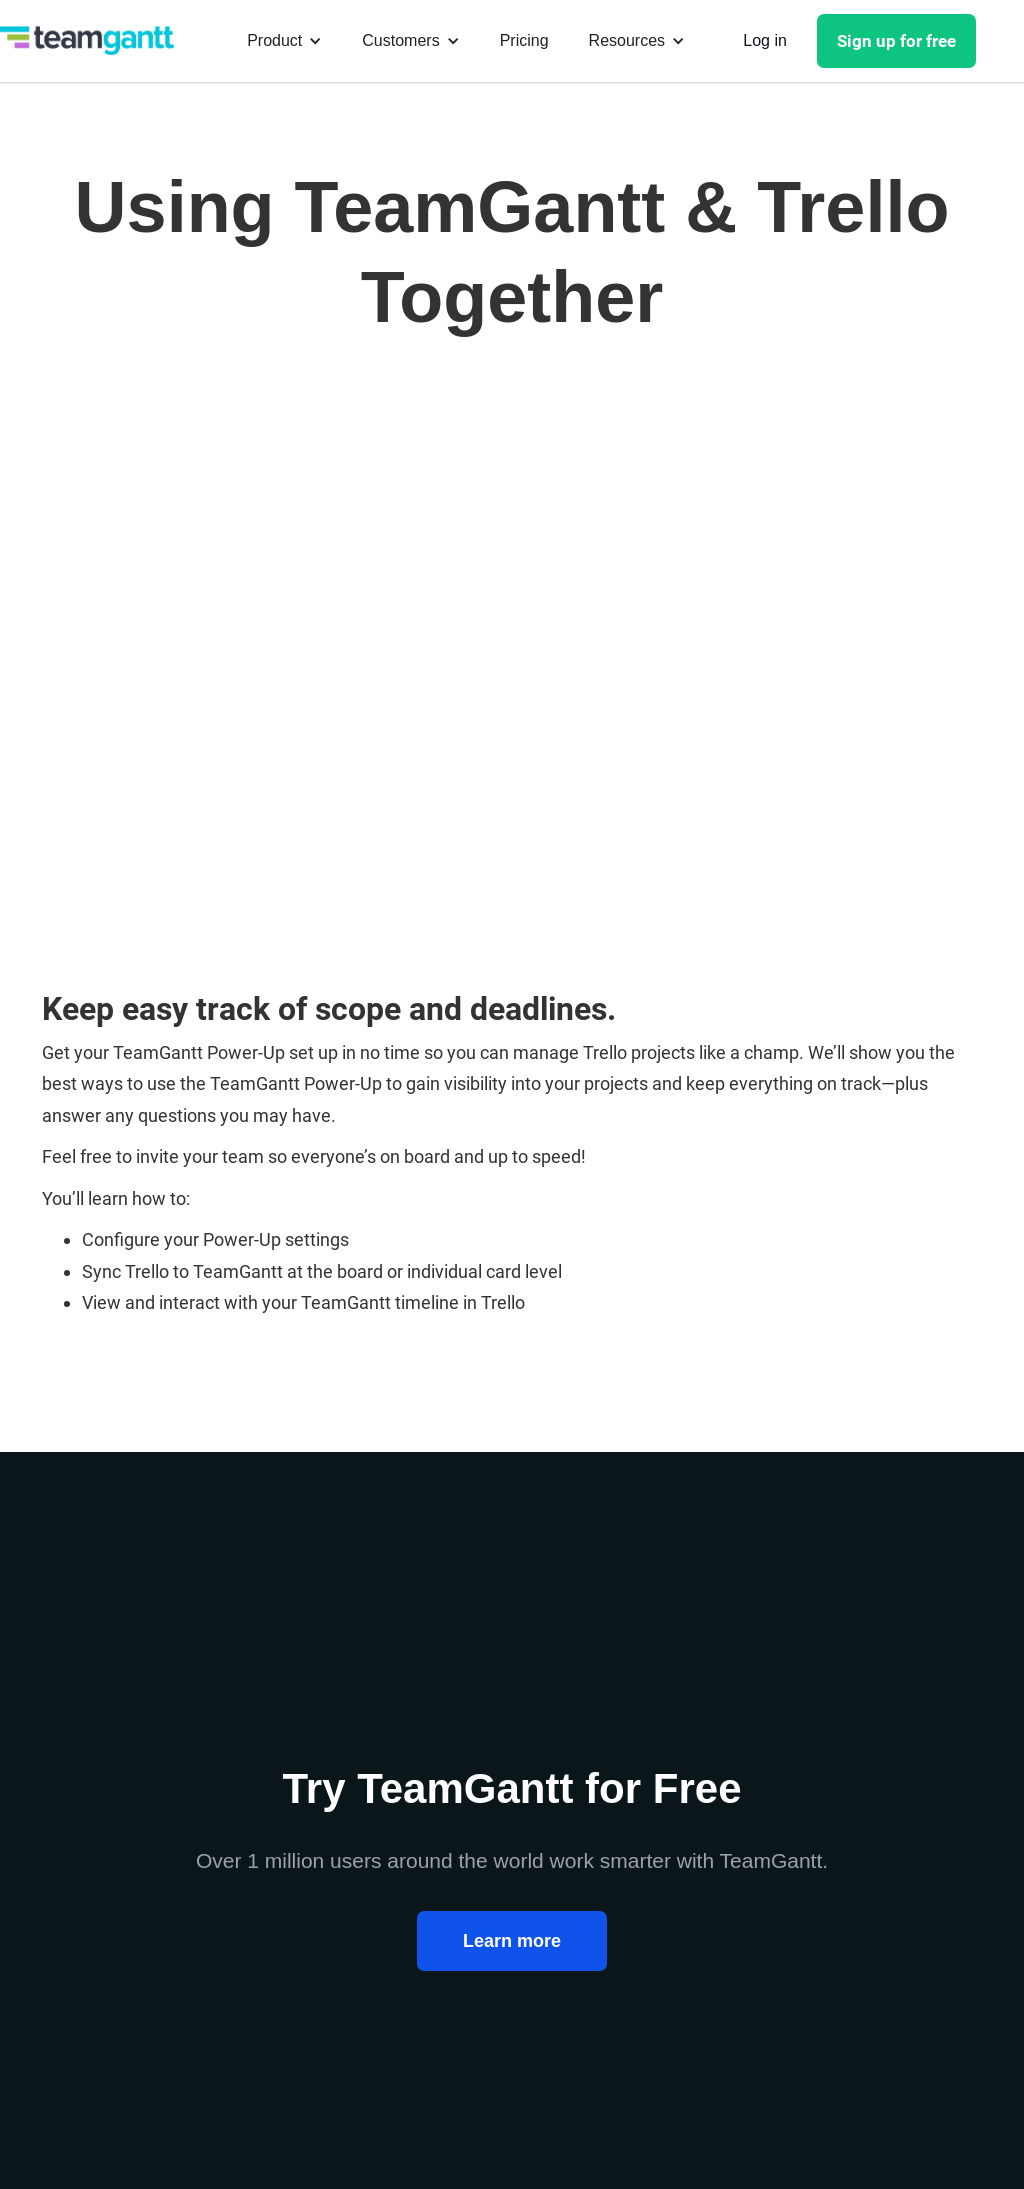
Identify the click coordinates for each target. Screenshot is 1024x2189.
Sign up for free (896, 41)
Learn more (512, 1941)
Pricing (524, 40)
